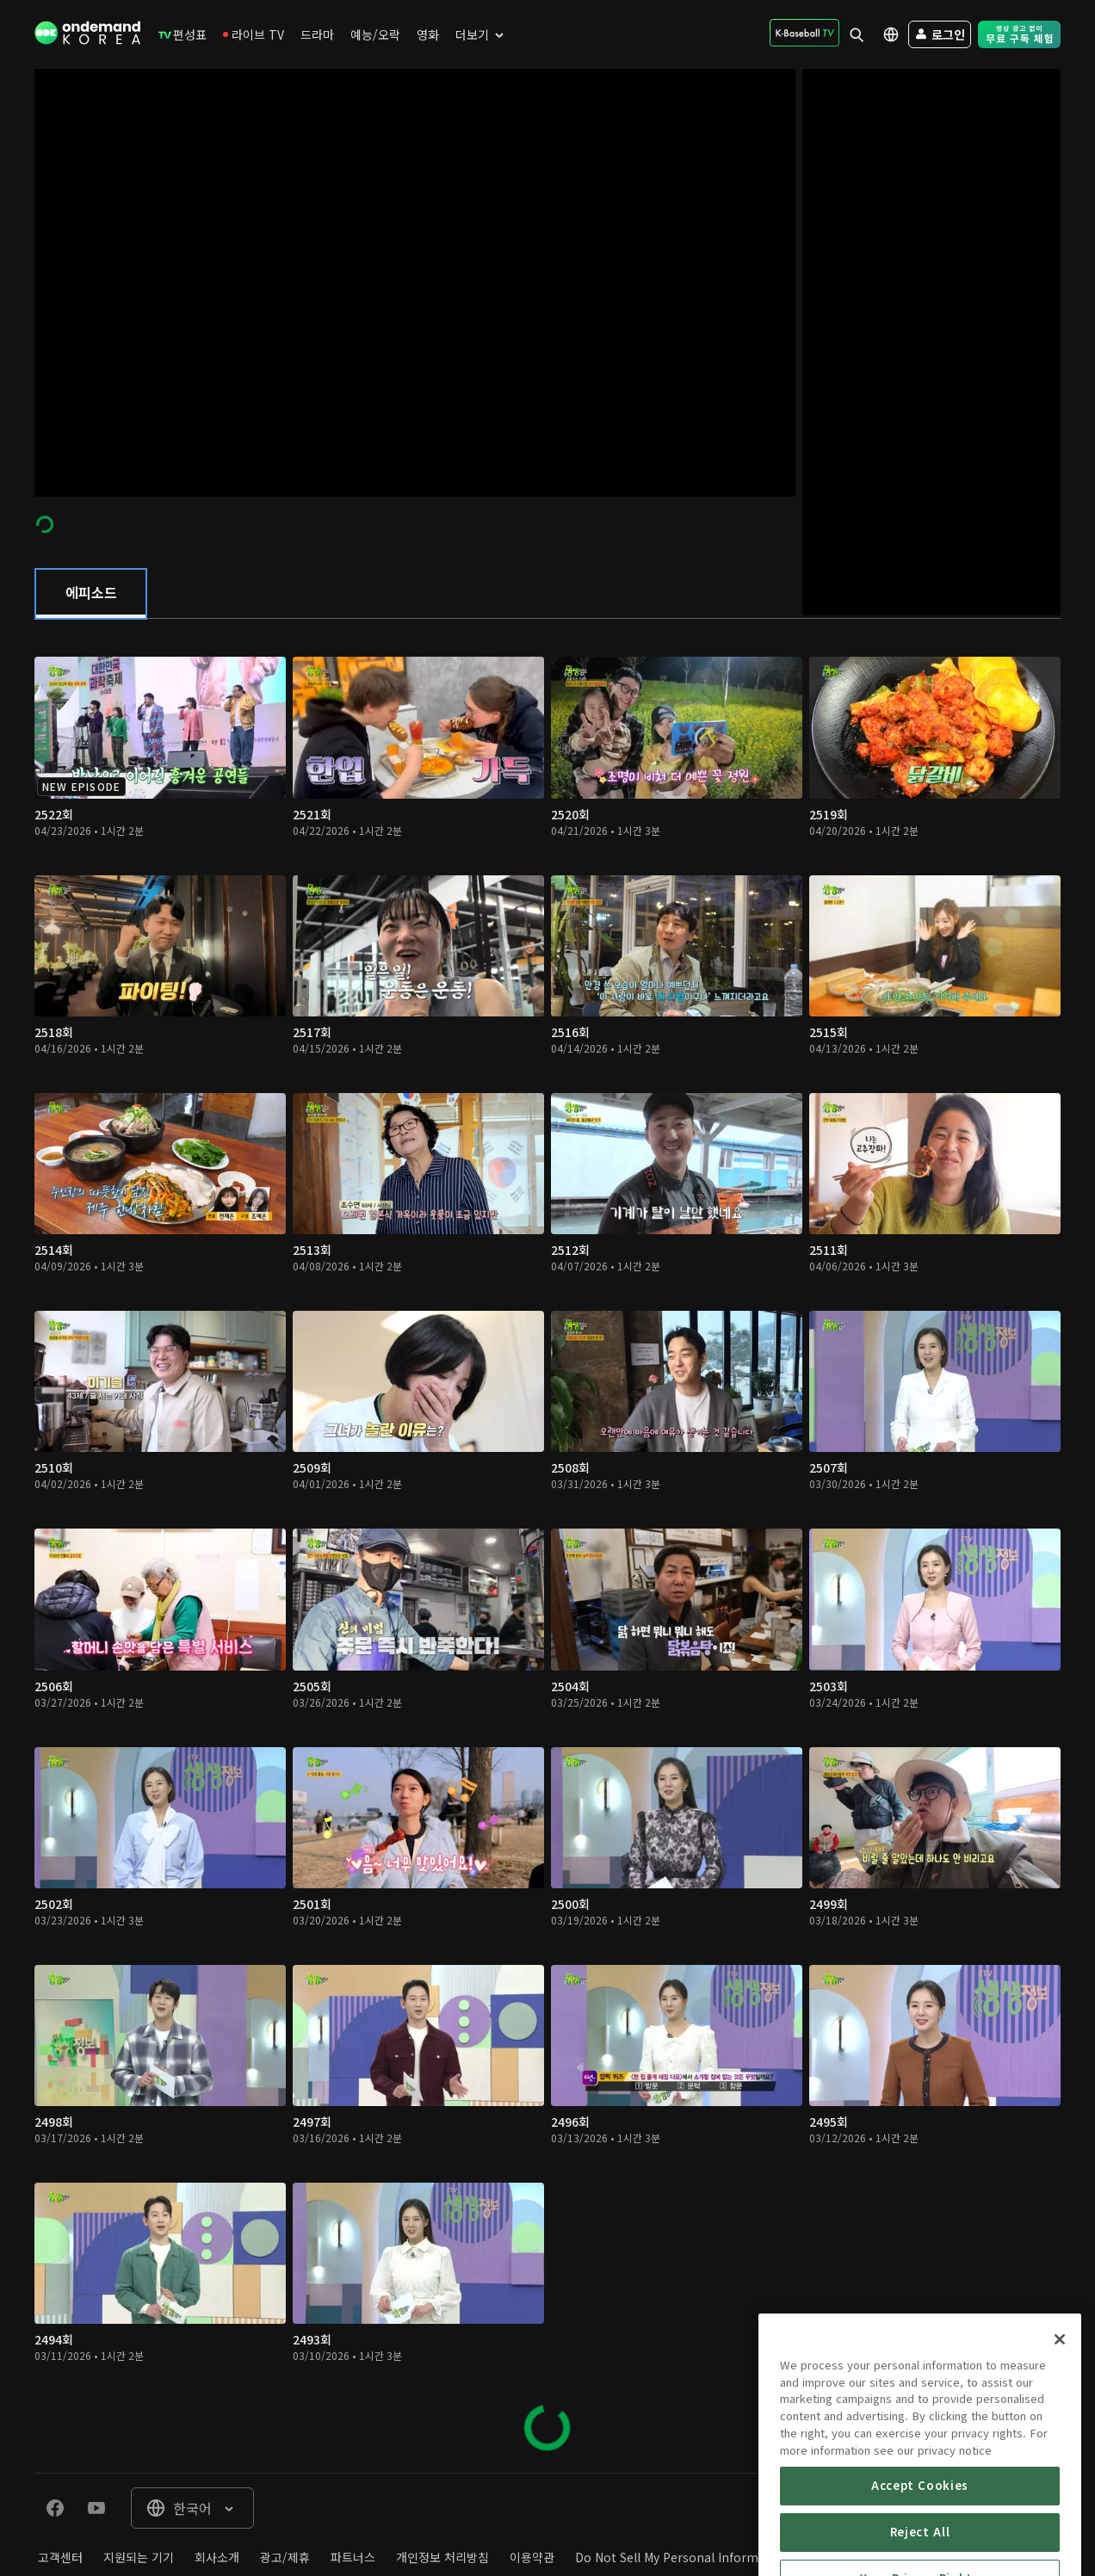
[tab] (90, 594)
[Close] (1060, 2412)
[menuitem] (182, 34)
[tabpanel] (547, 1546)
